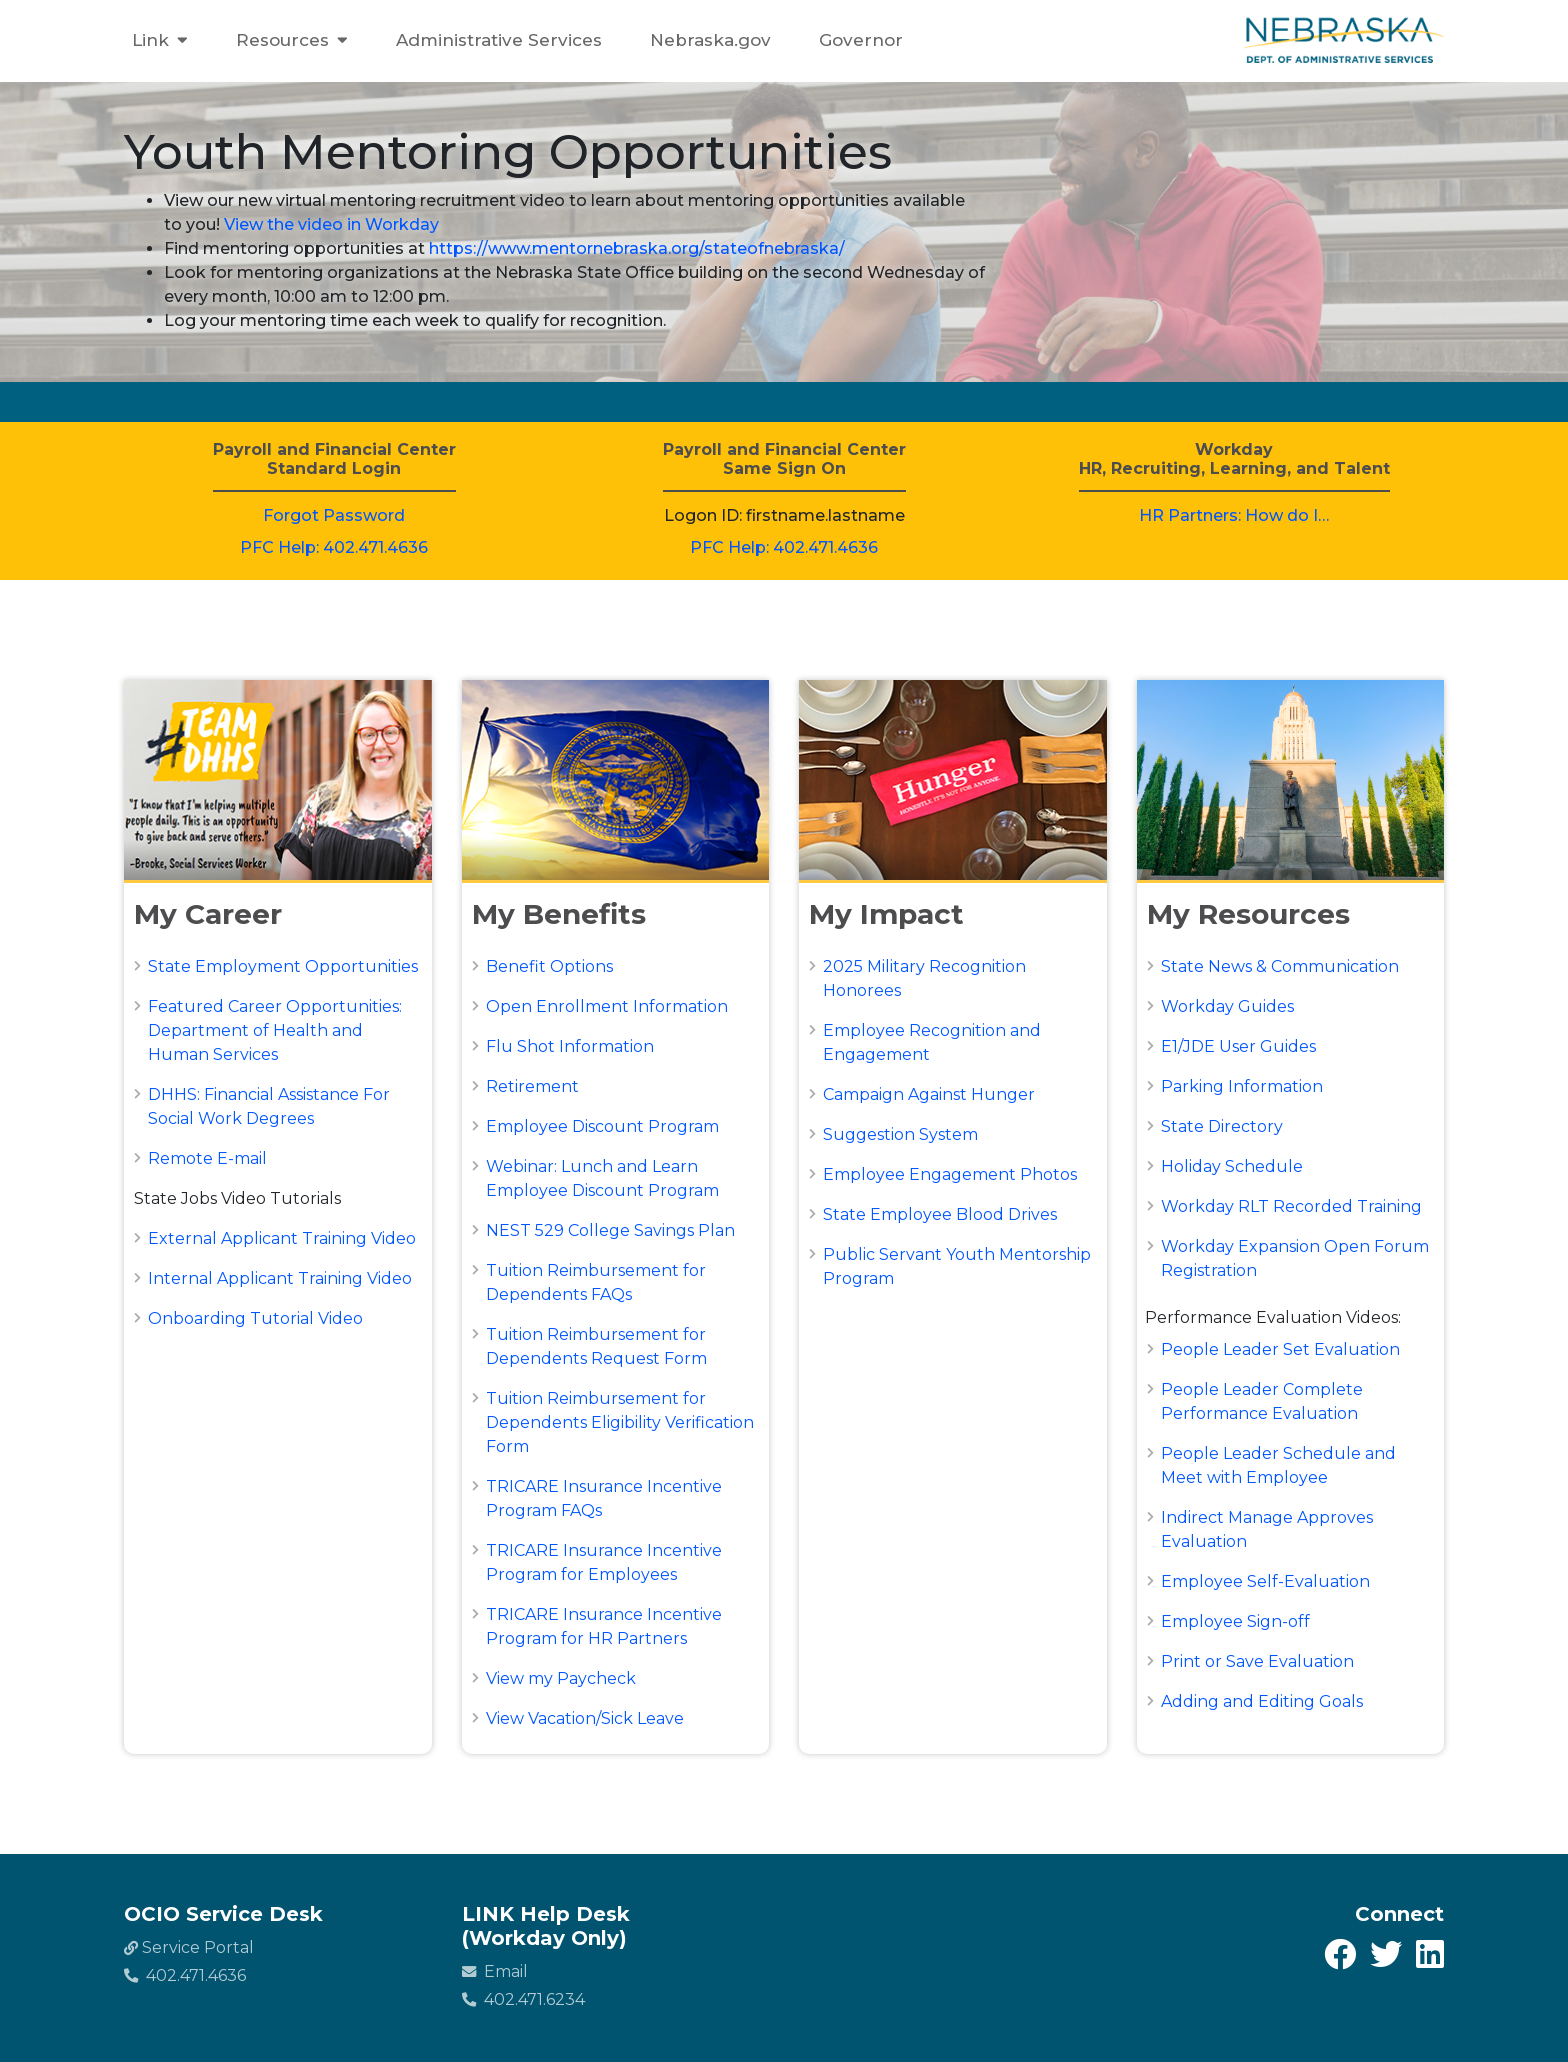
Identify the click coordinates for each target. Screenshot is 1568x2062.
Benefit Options (549, 966)
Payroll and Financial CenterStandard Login (334, 459)
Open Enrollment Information (607, 1006)
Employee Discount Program (602, 1126)
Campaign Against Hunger (929, 1094)
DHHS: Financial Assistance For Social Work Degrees (269, 1106)
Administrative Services (499, 40)
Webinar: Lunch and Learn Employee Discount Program (602, 1178)
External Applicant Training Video (282, 1238)
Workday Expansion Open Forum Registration (1295, 1258)
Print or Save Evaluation (1257, 1661)
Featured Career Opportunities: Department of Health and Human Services (275, 1030)
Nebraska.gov (710, 40)
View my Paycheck (561, 1678)
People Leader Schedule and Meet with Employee (1278, 1465)
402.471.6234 (523, 1999)
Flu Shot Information (570, 1046)
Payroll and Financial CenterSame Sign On (784, 459)
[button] (278, 915)
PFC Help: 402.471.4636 (334, 547)
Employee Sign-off (1235, 1621)
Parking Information (1242, 1086)
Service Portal (189, 1947)
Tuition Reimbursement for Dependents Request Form (596, 1346)
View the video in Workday (331, 224)
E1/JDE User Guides (1238, 1046)
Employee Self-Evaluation (1265, 1581)
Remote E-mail (207, 1158)
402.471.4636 (185, 1975)
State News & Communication (1280, 966)
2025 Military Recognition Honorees (924, 978)
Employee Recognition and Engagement (932, 1042)
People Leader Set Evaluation (1280, 1349)
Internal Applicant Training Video (280, 1278)
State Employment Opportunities (283, 966)
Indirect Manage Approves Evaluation (1267, 1529)
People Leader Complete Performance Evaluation (1262, 1401)
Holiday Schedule (1232, 1166)
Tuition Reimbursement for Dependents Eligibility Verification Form (620, 1422)
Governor (861, 40)
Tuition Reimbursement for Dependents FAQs (596, 1282)
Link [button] (160, 41)
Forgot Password (334, 515)
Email (495, 1971)
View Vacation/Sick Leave (585, 1718)
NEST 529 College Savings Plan (610, 1230)
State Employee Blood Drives (940, 1214)
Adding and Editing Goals (1262, 1701)
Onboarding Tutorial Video (255, 1318)
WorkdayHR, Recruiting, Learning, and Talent (1234, 459)
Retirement (532, 1086)
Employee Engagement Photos (950, 1174)
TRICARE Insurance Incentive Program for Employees (604, 1562)
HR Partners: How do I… (1234, 515)
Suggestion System (900, 1134)
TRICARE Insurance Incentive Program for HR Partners (604, 1626)
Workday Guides (1227, 1006)
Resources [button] (292, 41)
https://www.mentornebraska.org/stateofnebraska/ (637, 248)
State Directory (1222, 1126)
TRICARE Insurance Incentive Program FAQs (604, 1498)
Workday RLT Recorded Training (1291, 1206)
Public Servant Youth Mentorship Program (957, 1266)
